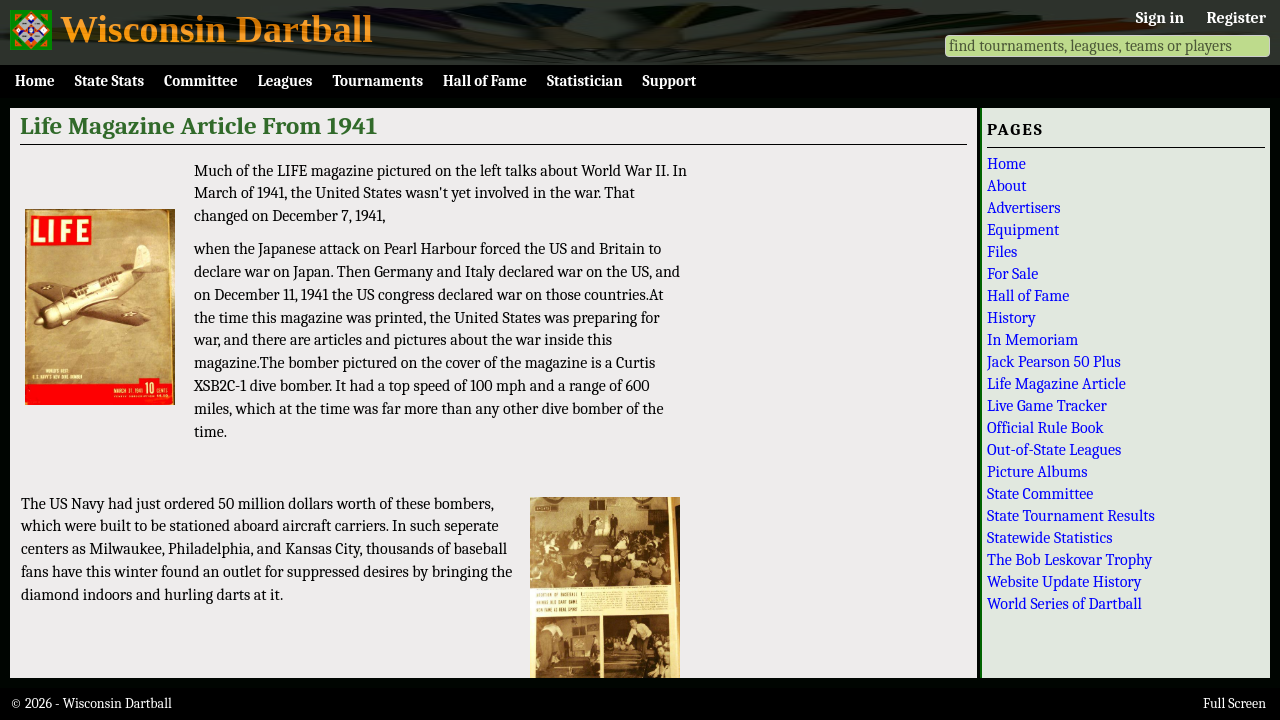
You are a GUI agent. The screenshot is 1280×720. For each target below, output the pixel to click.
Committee (201, 81)
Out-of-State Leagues (1054, 450)
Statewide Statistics (1049, 538)
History (1011, 318)
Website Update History (1064, 582)
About (1006, 186)
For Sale (1012, 274)
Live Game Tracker (1047, 406)
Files (1002, 252)
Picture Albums (1037, 472)
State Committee (1040, 494)
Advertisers (1024, 208)
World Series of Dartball (1064, 604)
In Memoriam (1032, 340)
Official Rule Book (1045, 428)
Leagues (285, 81)
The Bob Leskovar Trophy (1069, 560)
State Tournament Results (1071, 516)
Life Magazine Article (1056, 384)
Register (1236, 18)
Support (670, 81)
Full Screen (1234, 703)
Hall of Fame (485, 81)
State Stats (109, 81)
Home (35, 81)
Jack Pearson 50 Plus (1054, 362)
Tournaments (377, 81)
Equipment (1023, 230)
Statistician (585, 81)
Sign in (1160, 18)
